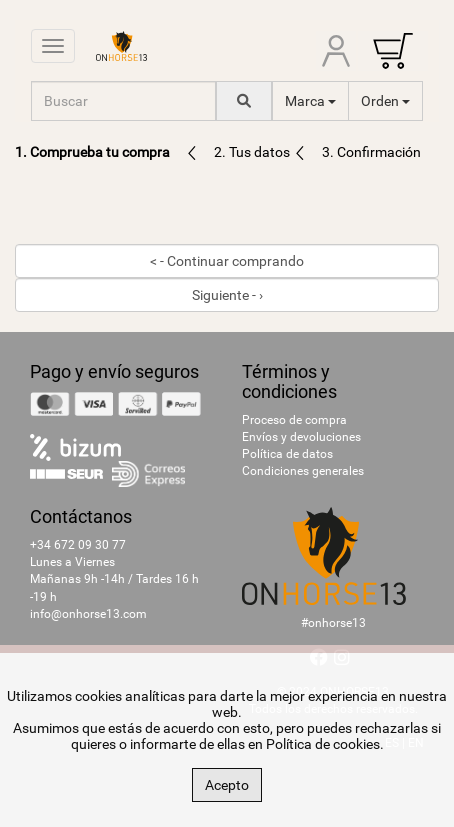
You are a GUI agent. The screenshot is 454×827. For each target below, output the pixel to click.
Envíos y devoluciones (301, 437)
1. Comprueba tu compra (92, 152)
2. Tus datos (253, 152)
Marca (310, 101)
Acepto (227, 785)
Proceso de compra (294, 420)
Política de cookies (323, 744)
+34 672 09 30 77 (78, 545)
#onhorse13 (333, 623)
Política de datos (287, 454)
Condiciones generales (303, 471)
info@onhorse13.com (88, 614)
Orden (385, 101)
